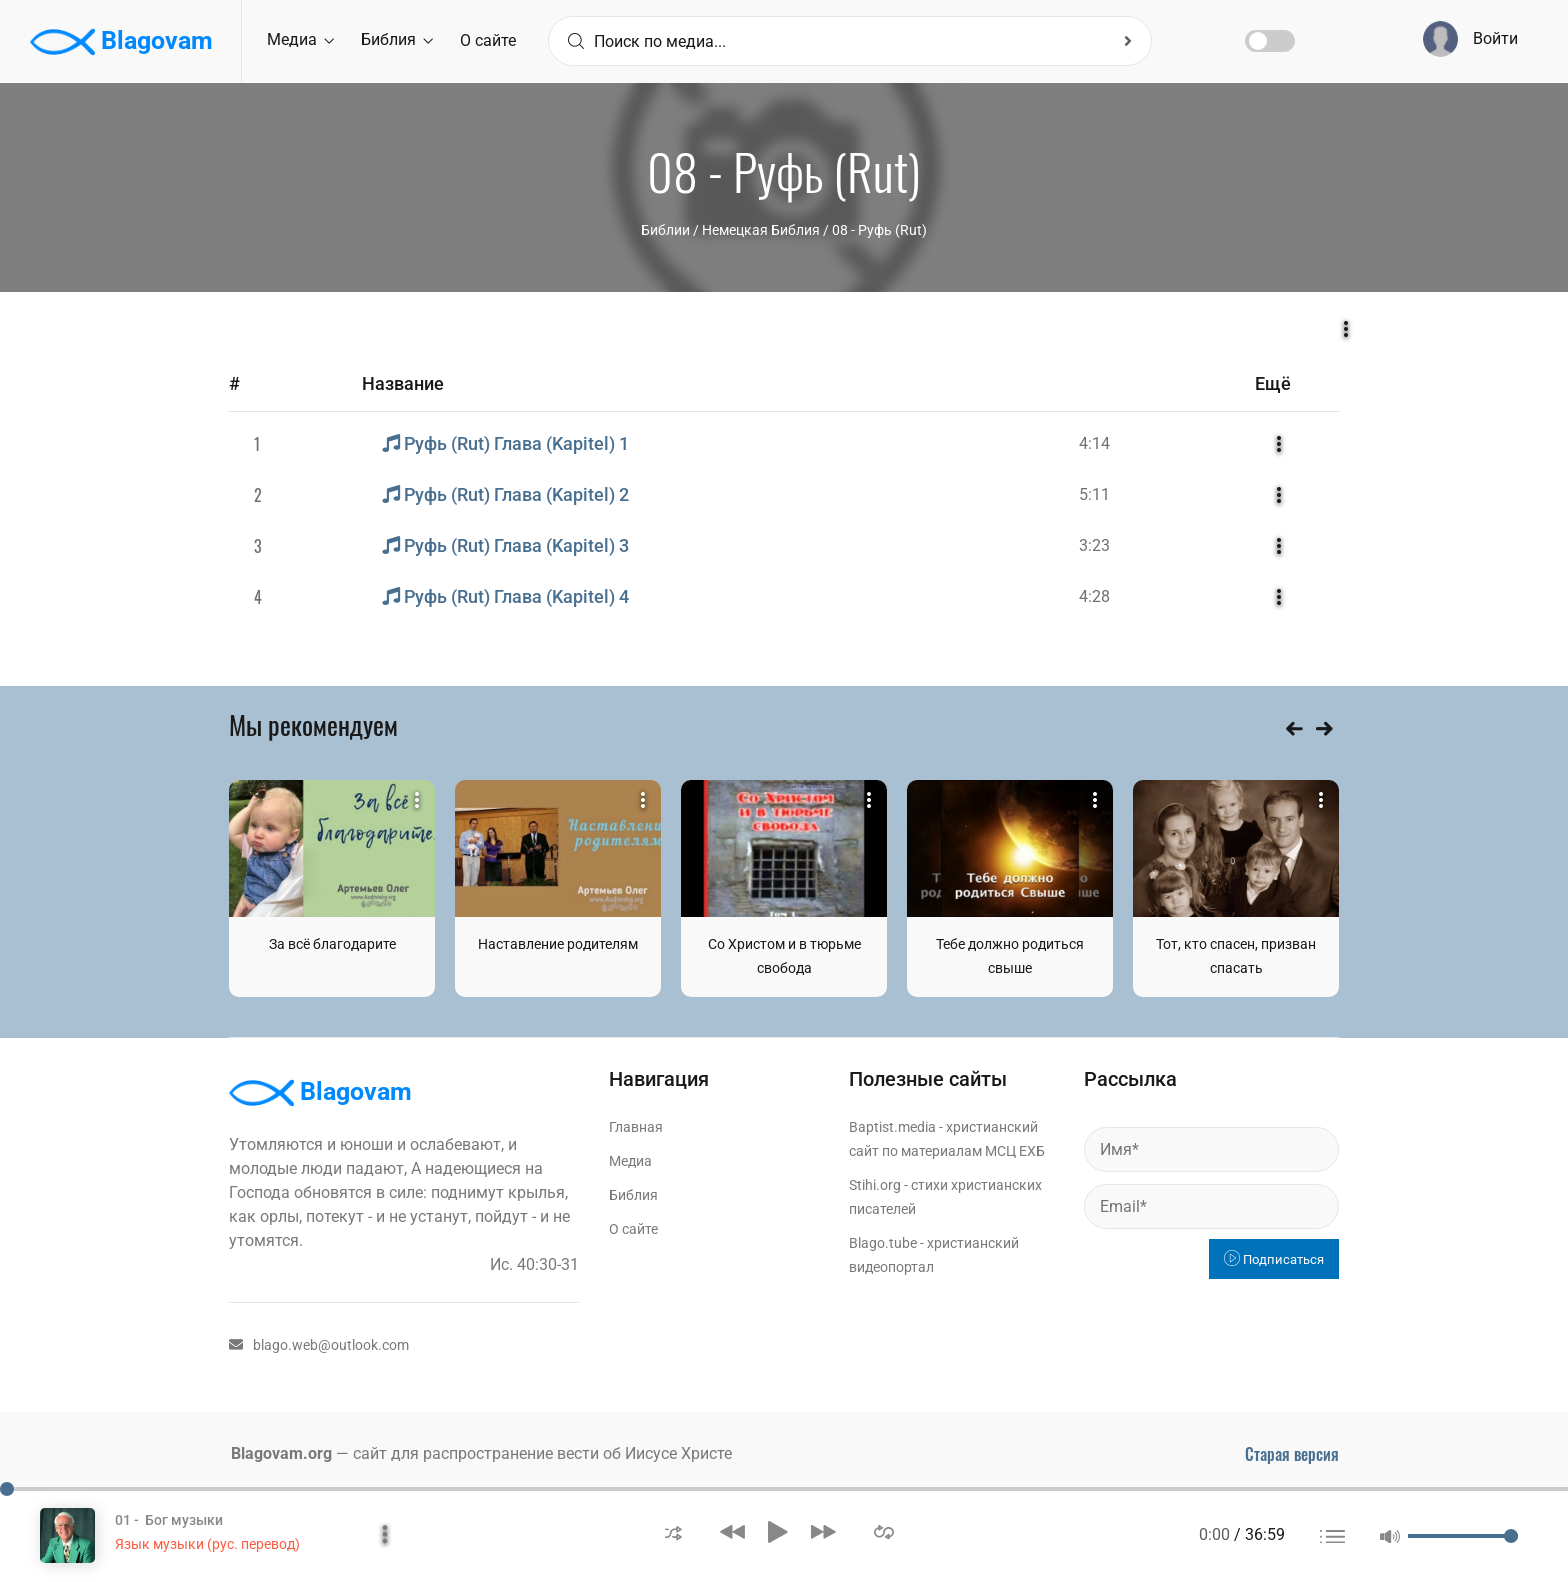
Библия (397, 39)
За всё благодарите (332, 944)
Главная (636, 1127)
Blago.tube (883, 1243)
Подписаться (1274, 1259)
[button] (673, 1531)
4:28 (1094, 596)
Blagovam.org (281, 1453)
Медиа (300, 39)
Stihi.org (875, 1185)
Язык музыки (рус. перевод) (207, 1544)
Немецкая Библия (761, 230)
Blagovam (121, 42)
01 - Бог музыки (169, 1520)
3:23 (1094, 545)
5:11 (1094, 494)
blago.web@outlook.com (319, 1345)
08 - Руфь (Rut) (879, 230)
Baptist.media (892, 1127)
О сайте (488, 40)
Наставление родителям (558, 944)
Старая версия (1292, 1454)
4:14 (1094, 443)
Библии (665, 230)
